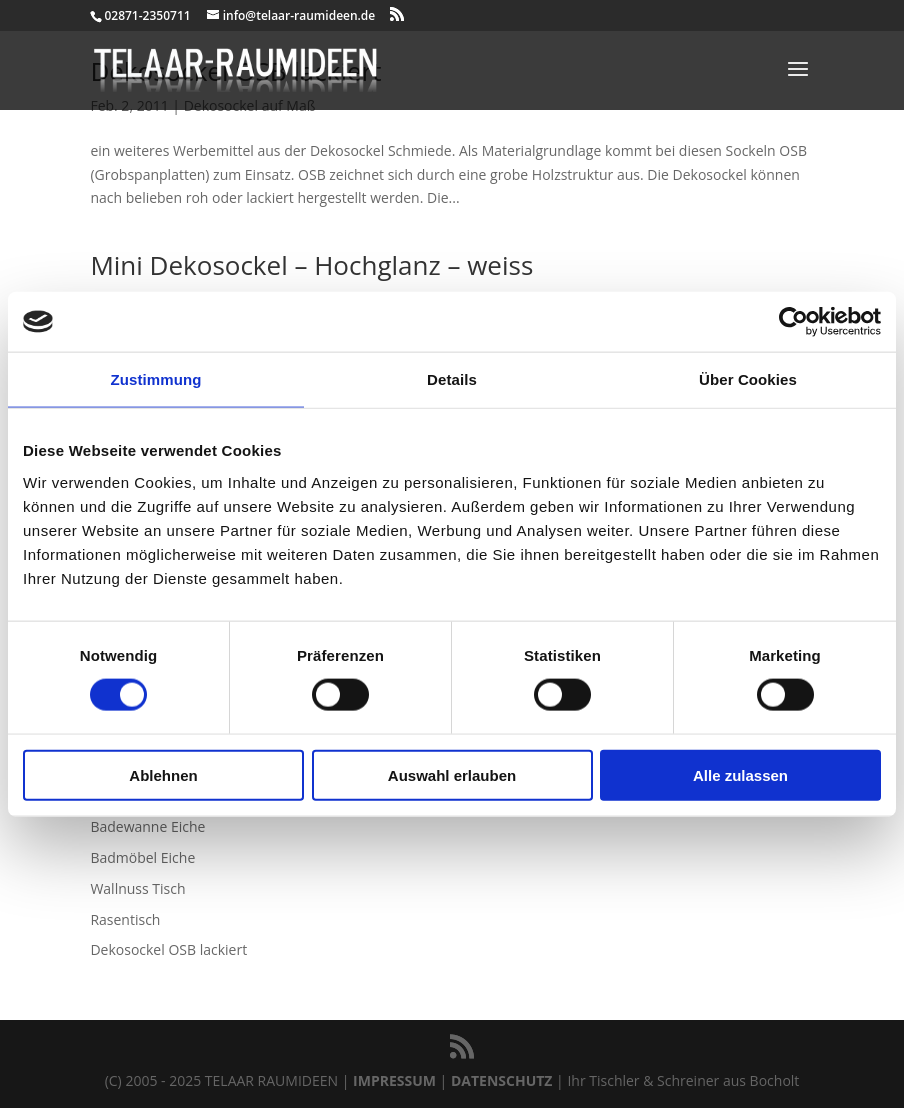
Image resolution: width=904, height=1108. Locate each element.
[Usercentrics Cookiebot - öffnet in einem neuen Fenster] (793, 322)
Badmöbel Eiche (142, 857)
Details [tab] (452, 379)
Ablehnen (163, 774)
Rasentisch (125, 919)
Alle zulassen (740, 774)
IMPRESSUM (394, 1080)
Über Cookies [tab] (748, 379)
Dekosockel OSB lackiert (168, 949)
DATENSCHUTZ (502, 1080)
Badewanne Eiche (147, 826)
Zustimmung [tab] (156, 379)
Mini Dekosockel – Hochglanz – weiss (311, 265)
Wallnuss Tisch (137, 888)
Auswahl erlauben (452, 774)
